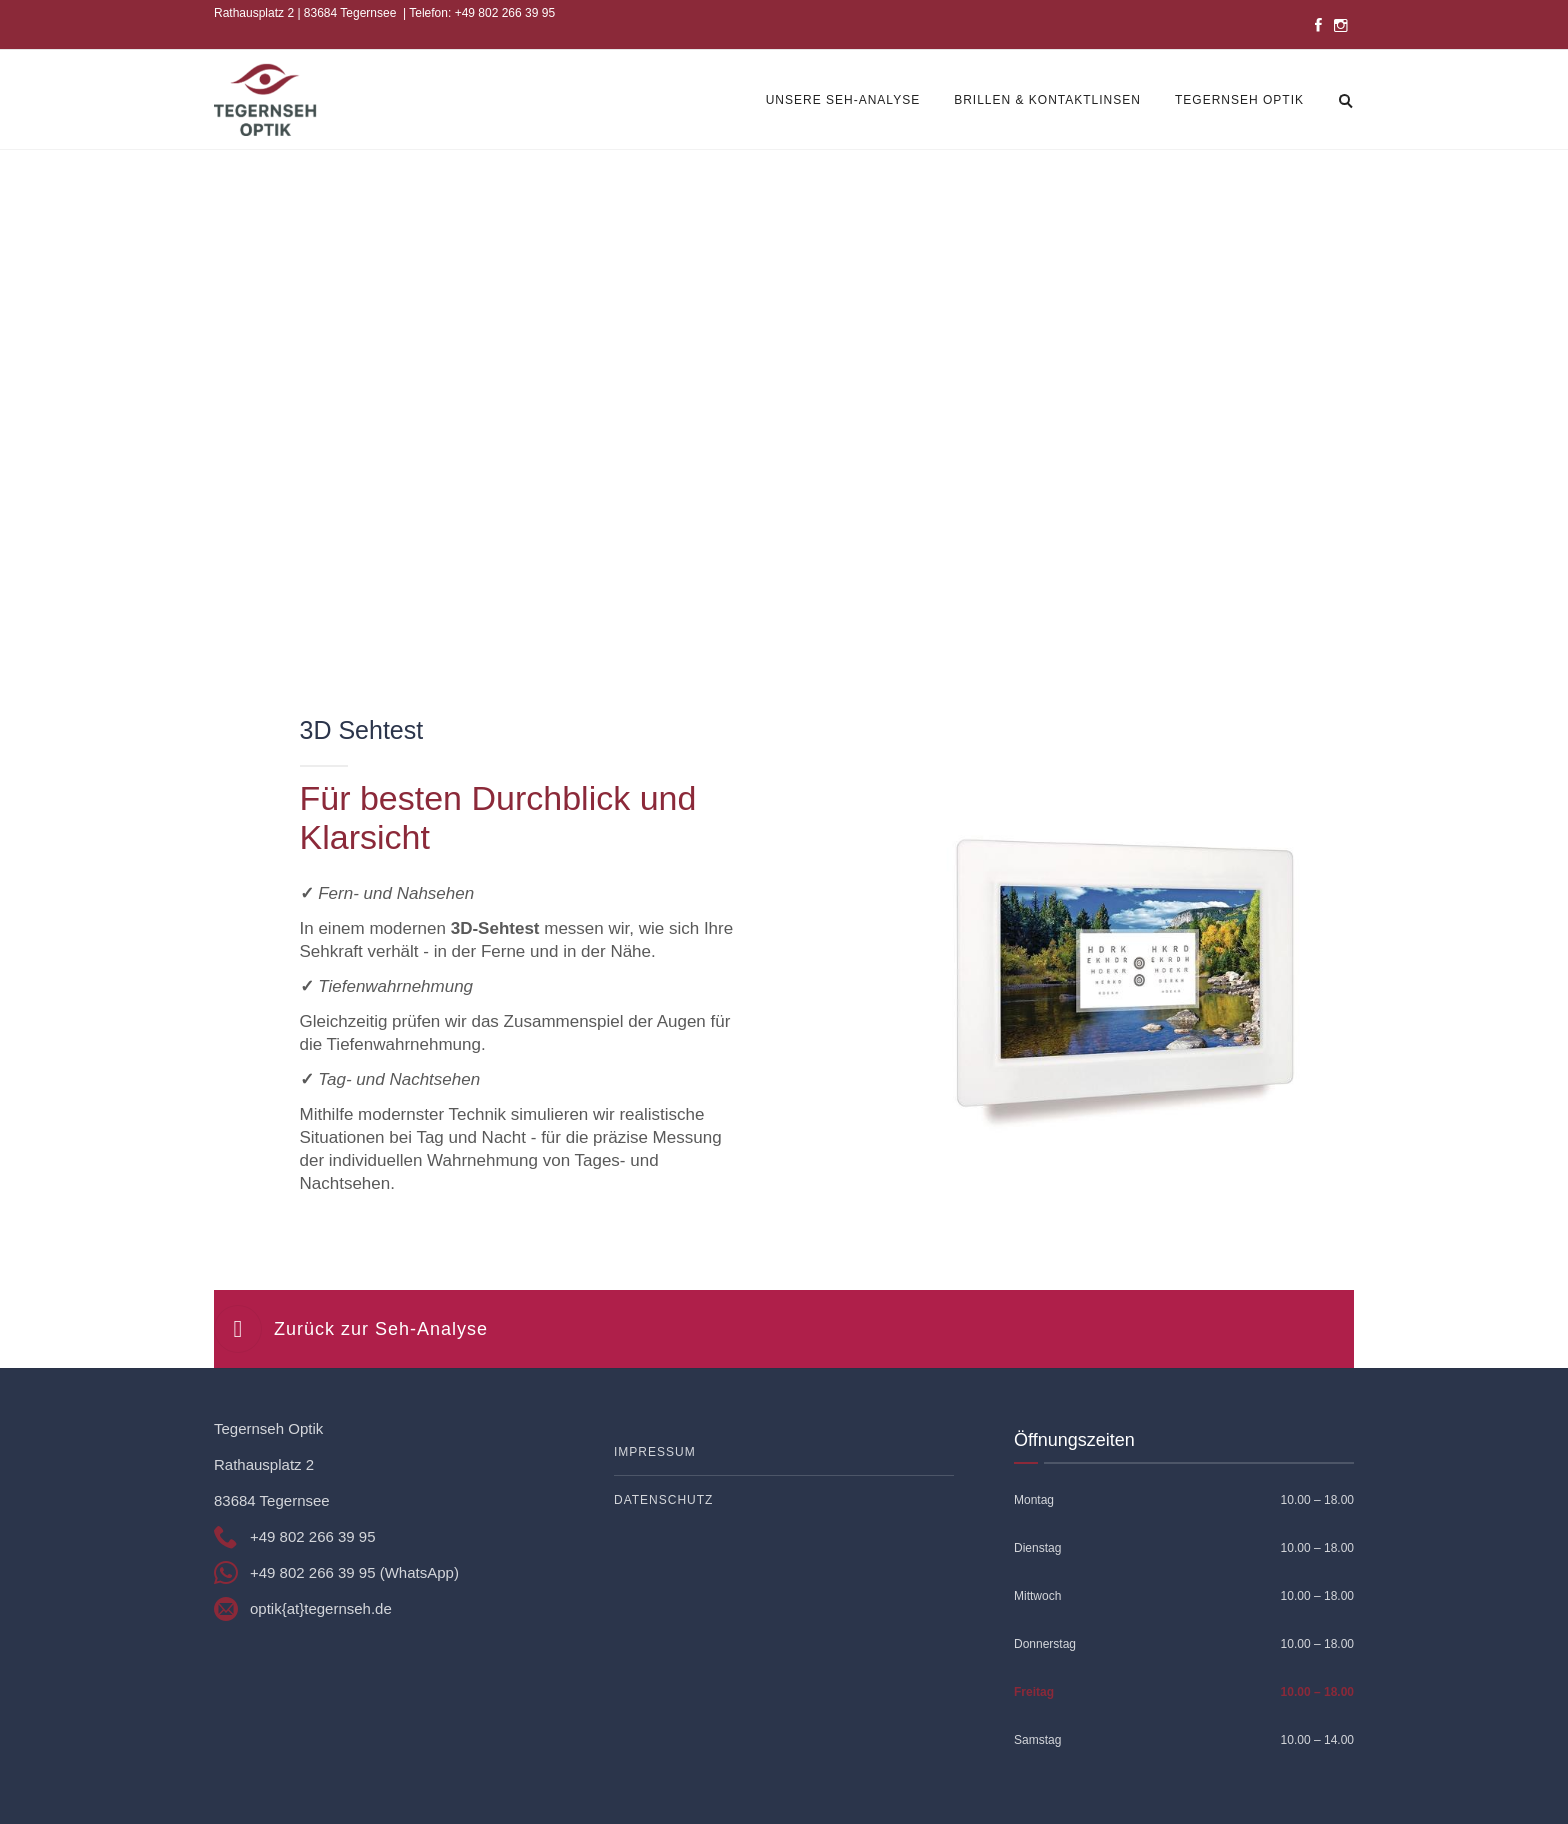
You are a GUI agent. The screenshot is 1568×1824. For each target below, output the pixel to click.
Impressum (655, 1452)
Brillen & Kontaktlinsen (1047, 100)
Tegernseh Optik (1239, 100)
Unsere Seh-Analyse (843, 100)
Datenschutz (663, 1500)
